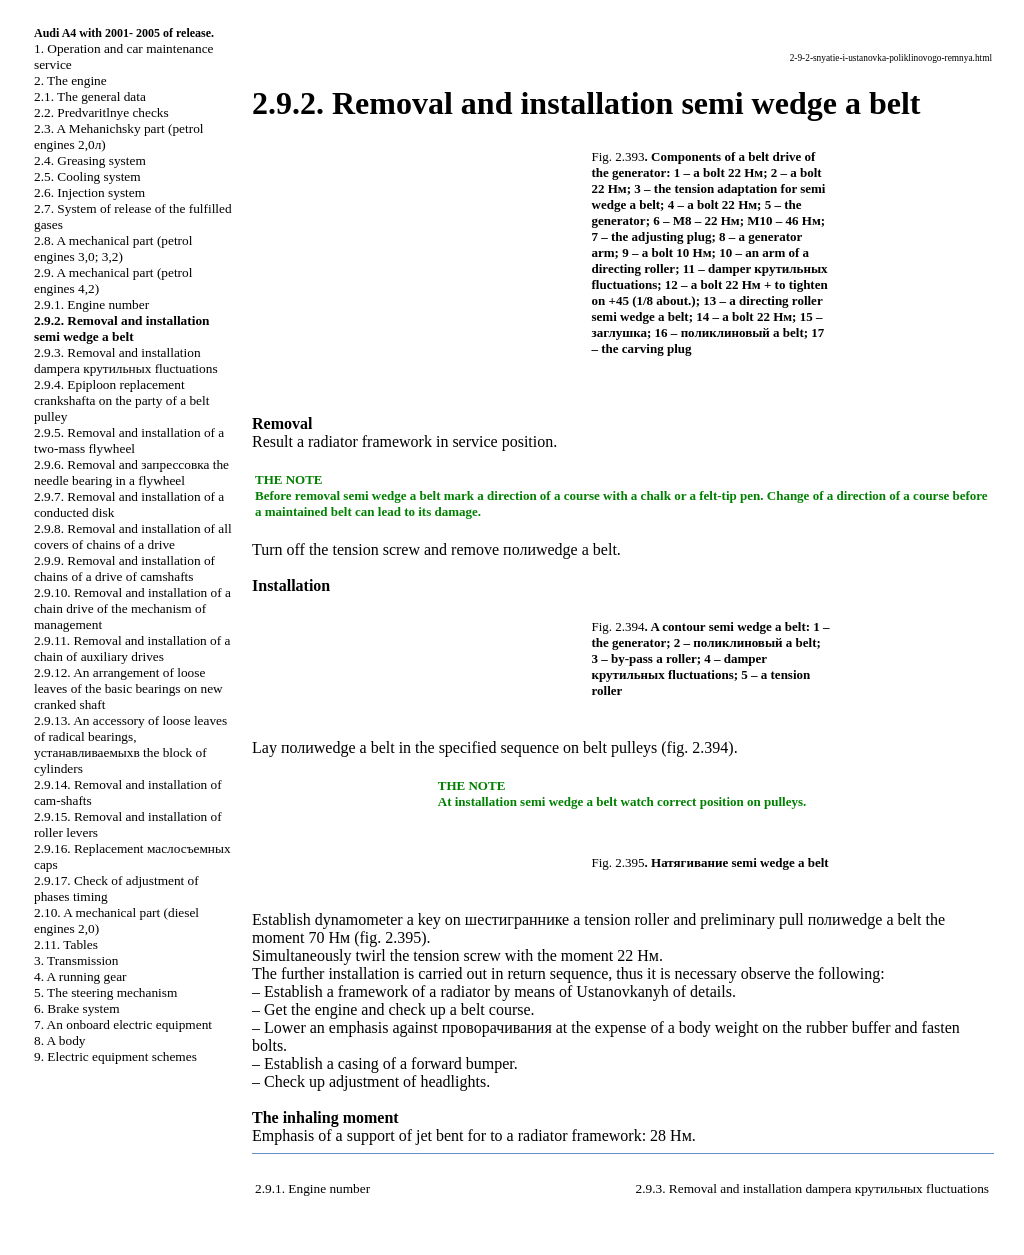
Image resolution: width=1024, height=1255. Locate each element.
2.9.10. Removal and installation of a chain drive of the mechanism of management (132, 608)
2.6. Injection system (89, 192)
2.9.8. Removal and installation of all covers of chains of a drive (133, 536)
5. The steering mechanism (105, 992)
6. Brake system (77, 1008)
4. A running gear (80, 976)
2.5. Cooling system (87, 176)
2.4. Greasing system (90, 160)
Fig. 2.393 (618, 156)
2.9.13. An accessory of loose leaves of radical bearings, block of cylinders (130, 744)
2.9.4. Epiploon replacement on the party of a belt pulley (121, 400)
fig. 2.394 (698, 747)
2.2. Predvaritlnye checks (101, 112)
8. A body (59, 1040)
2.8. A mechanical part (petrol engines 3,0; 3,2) (113, 248)
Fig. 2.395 (618, 862)
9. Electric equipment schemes (115, 1056)
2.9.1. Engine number (91, 304)
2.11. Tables (66, 944)
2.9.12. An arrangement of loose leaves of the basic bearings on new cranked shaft (128, 688)
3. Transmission (76, 960)
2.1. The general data (90, 96)
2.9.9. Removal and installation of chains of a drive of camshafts (124, 568)
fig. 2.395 (390, 937)
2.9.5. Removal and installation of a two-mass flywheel (129, 440)
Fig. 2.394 (618, 626)
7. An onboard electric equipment (123, 1024)
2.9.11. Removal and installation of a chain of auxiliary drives (132, 648)
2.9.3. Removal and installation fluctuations (126, 360)
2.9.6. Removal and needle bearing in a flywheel (131, 472)
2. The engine (70, 80)
